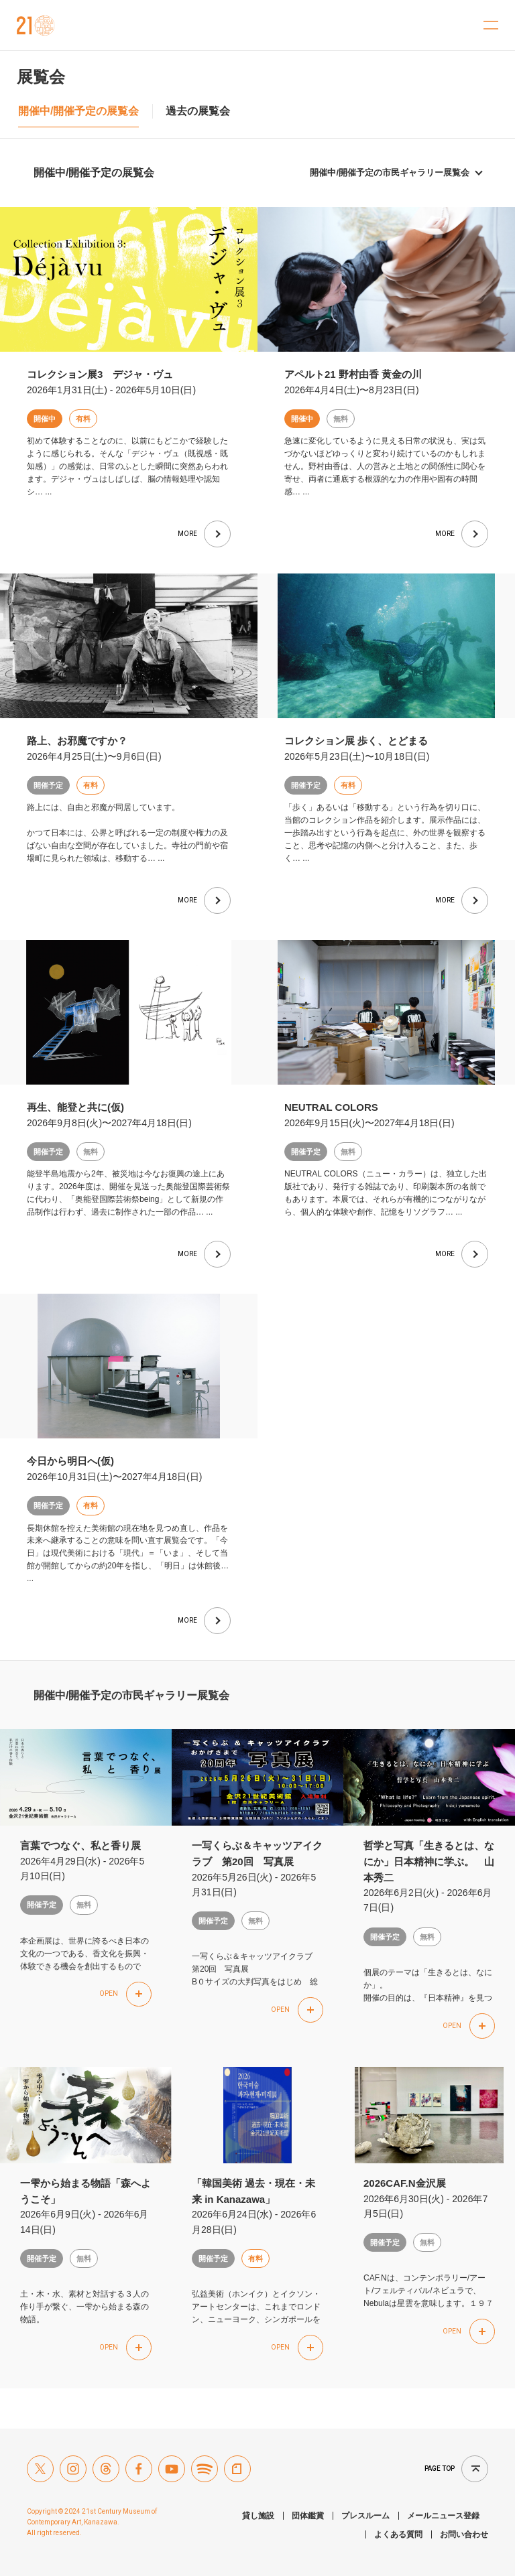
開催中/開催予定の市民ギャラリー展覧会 (389, 172)
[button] (125, 1993)
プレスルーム (365, 2515)
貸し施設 (258, 2515)
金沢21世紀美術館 (36, 25)
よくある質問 (398, 2534)
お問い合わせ (464, 2534)
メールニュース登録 (443, 2515)
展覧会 (41, 77)
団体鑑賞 (308, 2515)
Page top (439, 2468)
